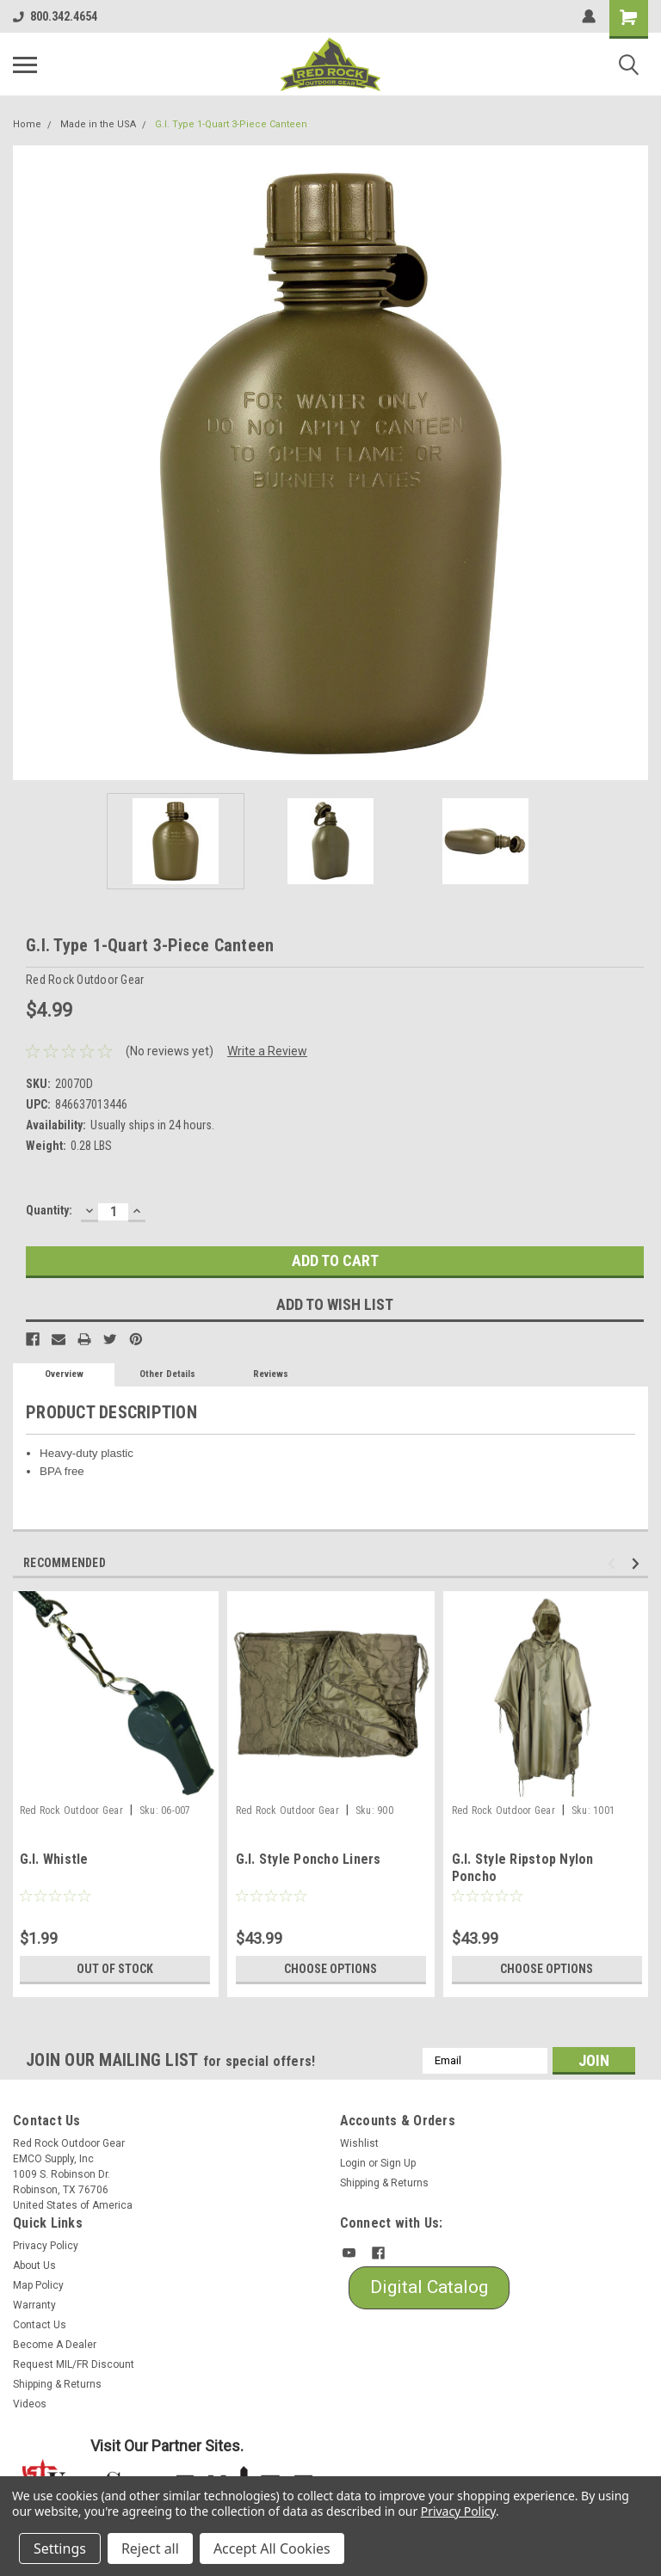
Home (27, 124)
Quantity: (49, 1210)
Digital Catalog (429, 2287)
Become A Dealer (54, 2345)
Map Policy (38, 2285)
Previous (614, 1563)
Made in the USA (98, 124)
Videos (29, 2404)
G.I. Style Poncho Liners (308, 1859)
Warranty (34, 2305)
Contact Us (39, 2325)
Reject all (150, 2548)
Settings (60, 2548)
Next (638, 1563)
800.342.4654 (55, 16)
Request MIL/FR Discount (73, 2364)
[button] (429, 2287)
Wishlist (359, 2143)
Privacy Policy (45, 2246)
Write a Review (267, 1051)
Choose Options (330, 1969)
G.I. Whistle (54, 1859)
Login (353, 2163)
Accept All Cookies (271, 2548)
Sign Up (398, 2163)
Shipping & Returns (384, 2183)
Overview (64, 1374)
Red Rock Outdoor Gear (71, 1810)
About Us (34, 2265)
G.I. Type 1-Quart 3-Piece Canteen (231, 124)
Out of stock (115, 1969)
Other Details (167, 1374)
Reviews (270, 1374)
